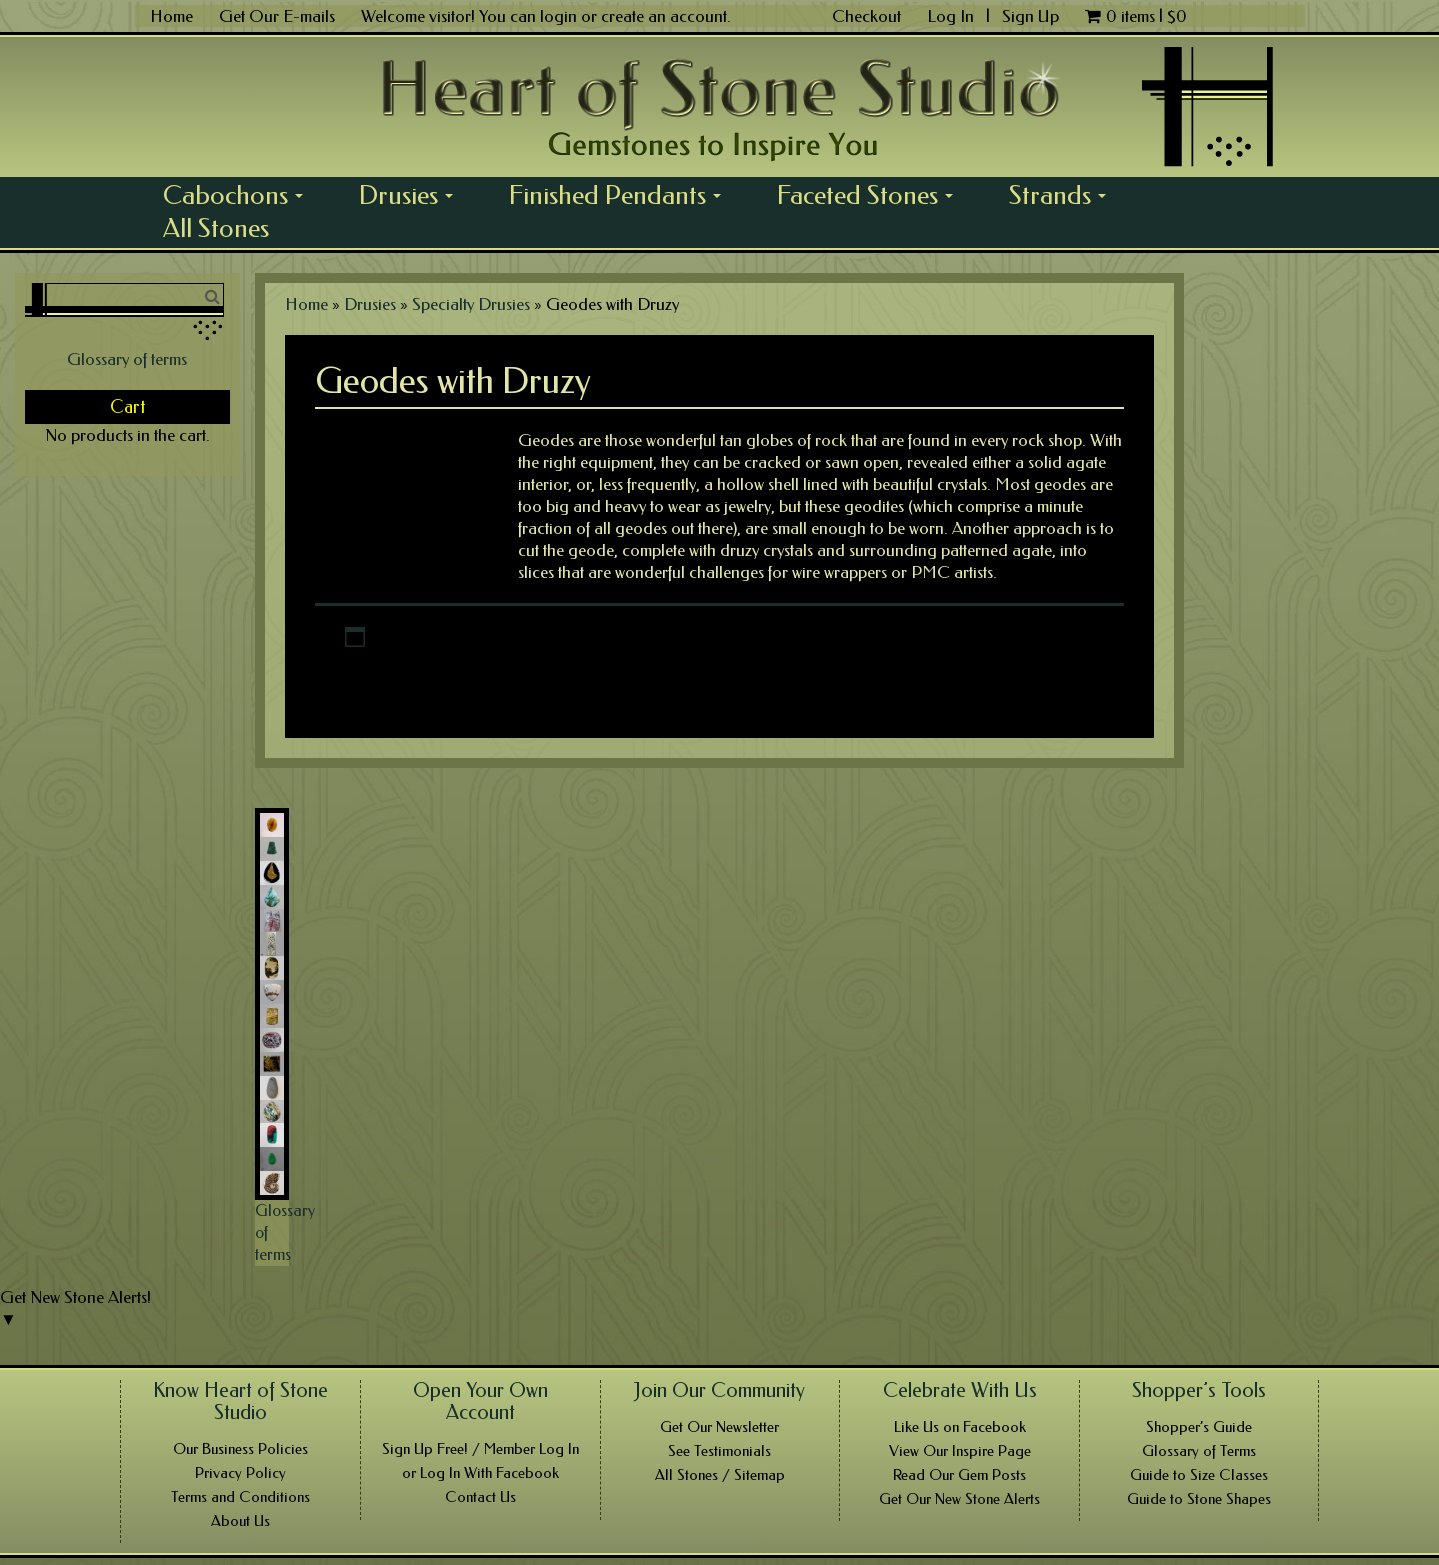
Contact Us (480, 1497)
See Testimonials (719, 1451)
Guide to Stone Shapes (1199, 1499)
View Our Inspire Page (960, 1451)
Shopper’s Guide (1199, 1427)
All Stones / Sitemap (720, 1475)
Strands (1064, 195)
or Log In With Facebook (480, 1473)
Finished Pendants (622, 195)
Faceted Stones (872, 195)
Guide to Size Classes (1199, 1475)
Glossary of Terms (1199, 1451)
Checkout (866, 16)
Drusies (413, 195)
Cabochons (240, 195)
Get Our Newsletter (719, 1427)
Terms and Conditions (240, 1497)
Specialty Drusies (471, 304)
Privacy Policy (240, 1473)
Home (171, 16)
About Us (240, 1521)
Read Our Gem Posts (959, 1475)
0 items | (1136, 16)
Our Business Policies (240, 1449)
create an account (664, 16)
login (558, 16)
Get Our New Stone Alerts (959, 1499)
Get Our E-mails (277, 16)
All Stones (216, 228)
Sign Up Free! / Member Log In (480, 1449)
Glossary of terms (127, 359)
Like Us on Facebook (960, 1427)
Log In (952, 16)
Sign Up (1030, 16)
